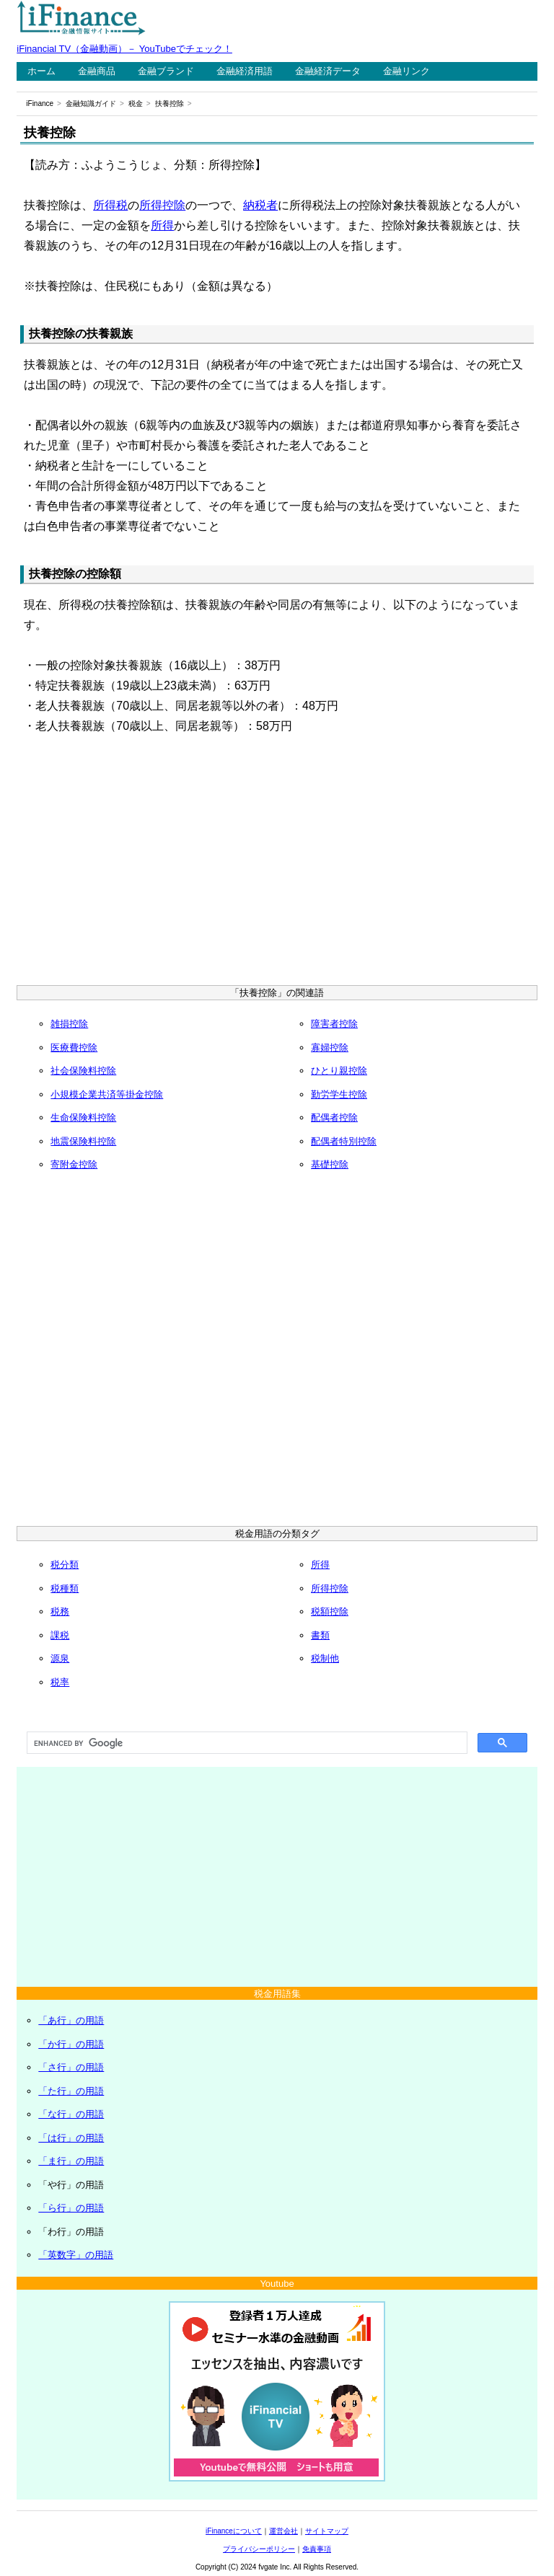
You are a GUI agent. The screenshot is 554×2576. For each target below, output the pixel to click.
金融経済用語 (244, 71)
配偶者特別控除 (344, 1141)
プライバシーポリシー (259, 2549)
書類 (320, 1635)
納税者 (260, 205)
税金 (135, 103)
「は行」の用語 (71, 2137)
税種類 (64, 1588)
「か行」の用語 (71, 2044)
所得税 (110, 205)
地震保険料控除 (83, 1141)
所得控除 (162, 205)
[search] (245, 1743)
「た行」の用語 (71, 2091)
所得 (162, 225)
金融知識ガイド (91, 103)
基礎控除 (329, 1164)
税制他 (325, 1658)
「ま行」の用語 (71, 2161)
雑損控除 (69, 1023)
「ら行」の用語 (71, 2207)
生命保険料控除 (83, 1117)
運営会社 (283, 2531)
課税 (59, 1635)
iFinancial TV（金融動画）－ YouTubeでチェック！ (124, 48)
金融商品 (96, 71)
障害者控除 (334, 1023)
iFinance (39, 103)
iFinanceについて (234, 2531)
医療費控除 (73, 1047)
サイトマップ (326, 2531)
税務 (59, 1611)
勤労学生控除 (339, 1094)
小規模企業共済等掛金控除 (106, 1094)
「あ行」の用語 (71, 2020)
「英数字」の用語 (75, 2254)
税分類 (64, 1564)
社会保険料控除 (83, 1070)
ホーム (41, 71)
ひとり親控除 (339, 1070)
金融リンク (406, 71)
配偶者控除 (334, 1117)
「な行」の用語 (71, 2114)
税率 (59, 1682)
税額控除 (329, 1611)
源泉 (59, 1658)
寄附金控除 (73, 1164)
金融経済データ (328, 71)
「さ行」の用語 (71, 2067)
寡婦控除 (329, 1047)
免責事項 (316, 2549)
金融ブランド (166, 71)
